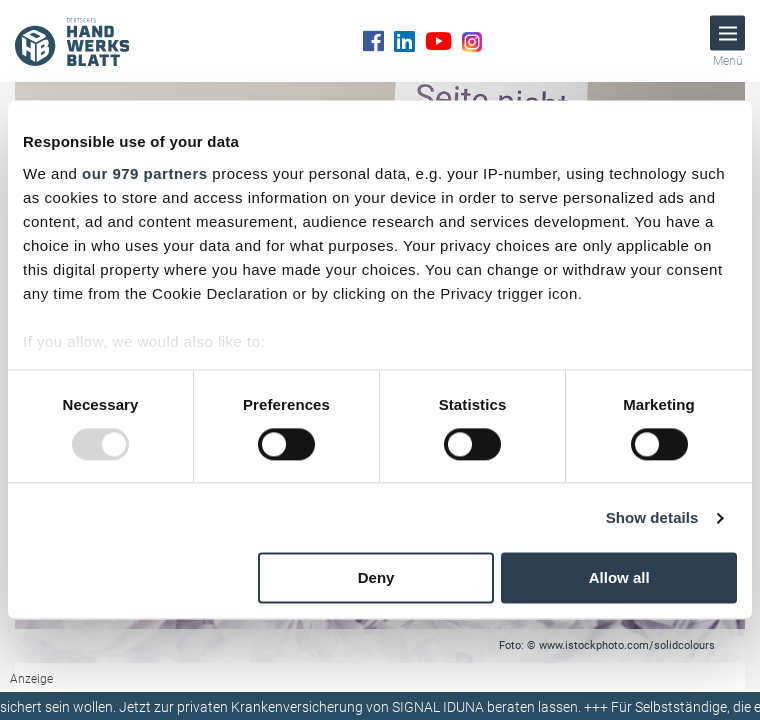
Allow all (619, 578)
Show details (652, 517)
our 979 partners (145, 173)
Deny (376, 578)
